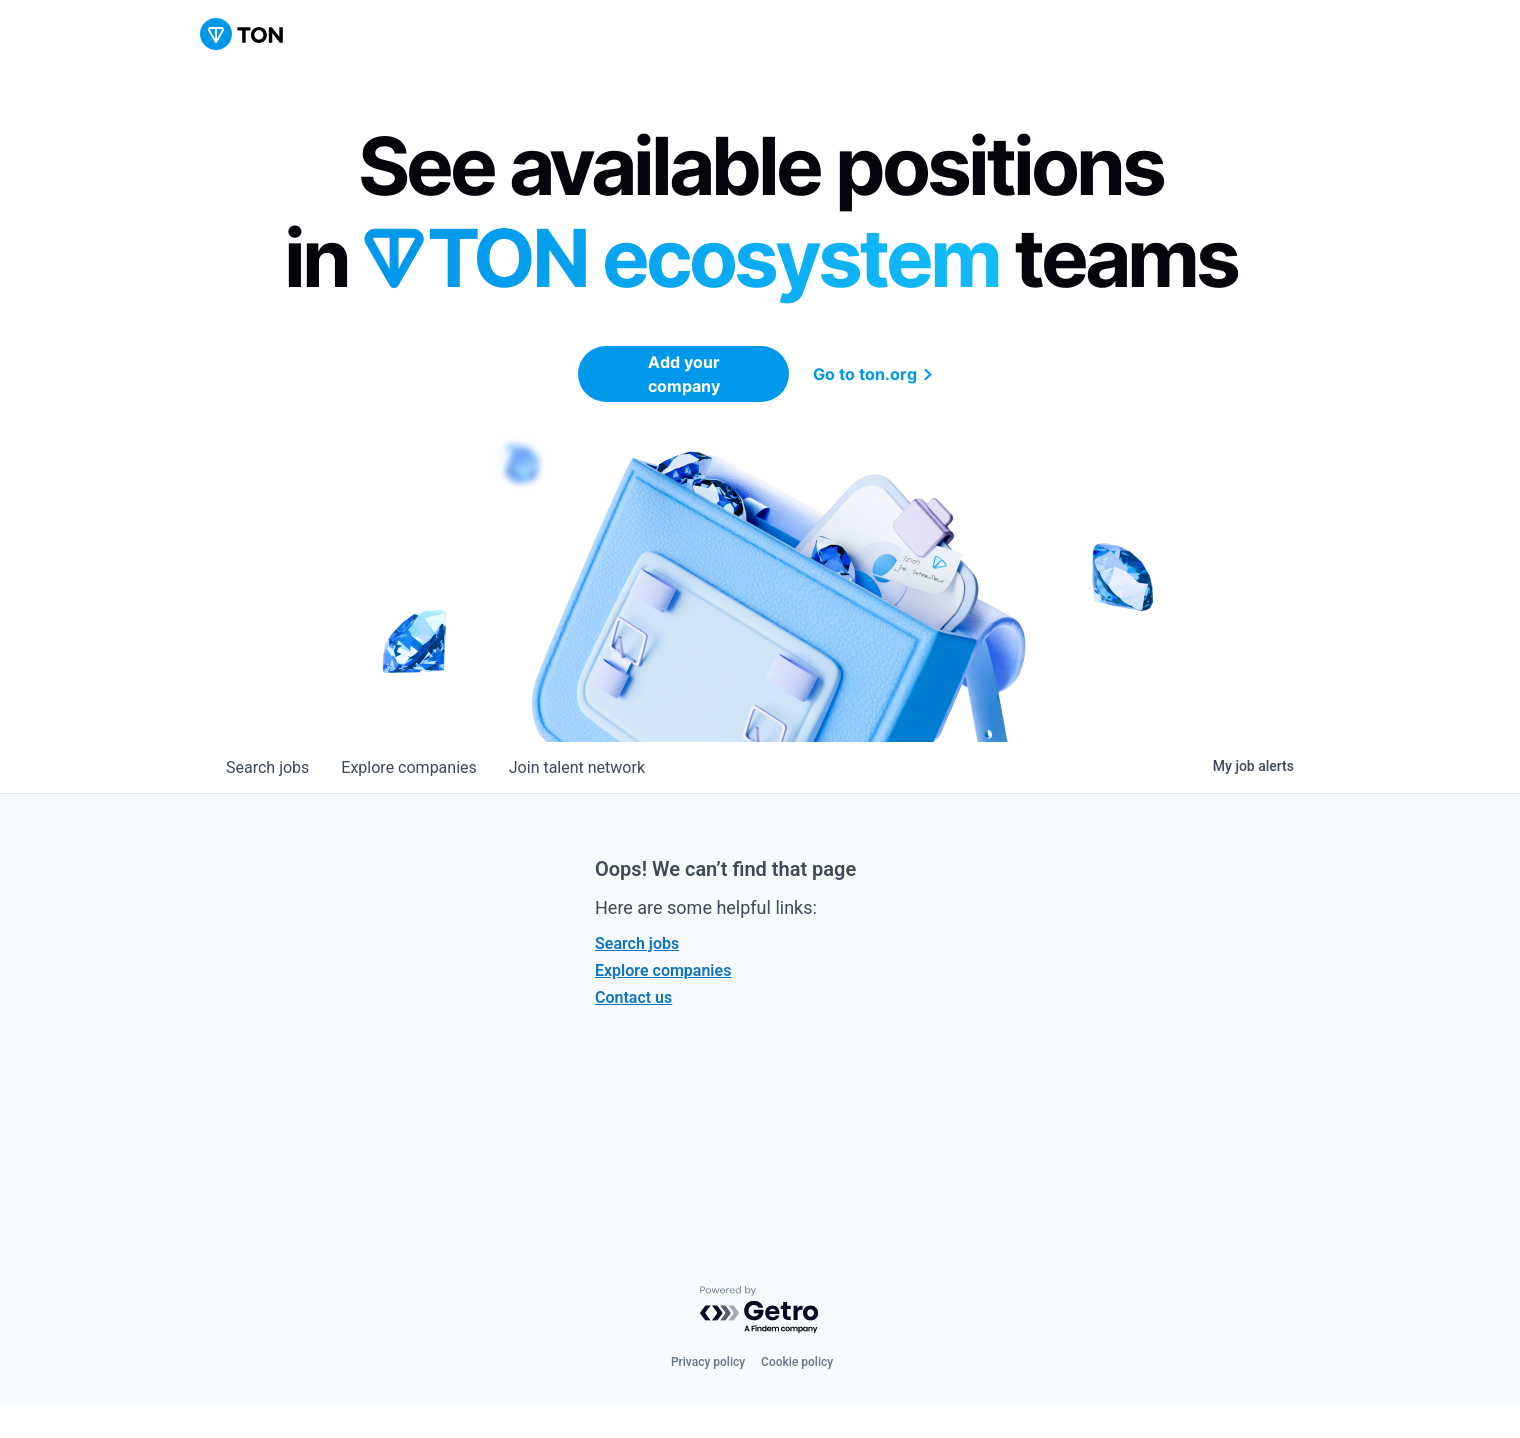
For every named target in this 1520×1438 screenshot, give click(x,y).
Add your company (684, 374)
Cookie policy (797, 1362)
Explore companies (663, 970)
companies (408, 767)
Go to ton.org (875, 374)
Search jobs (637, 943)
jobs (267, 767)
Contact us (633, 997)
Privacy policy (708, 1362)
